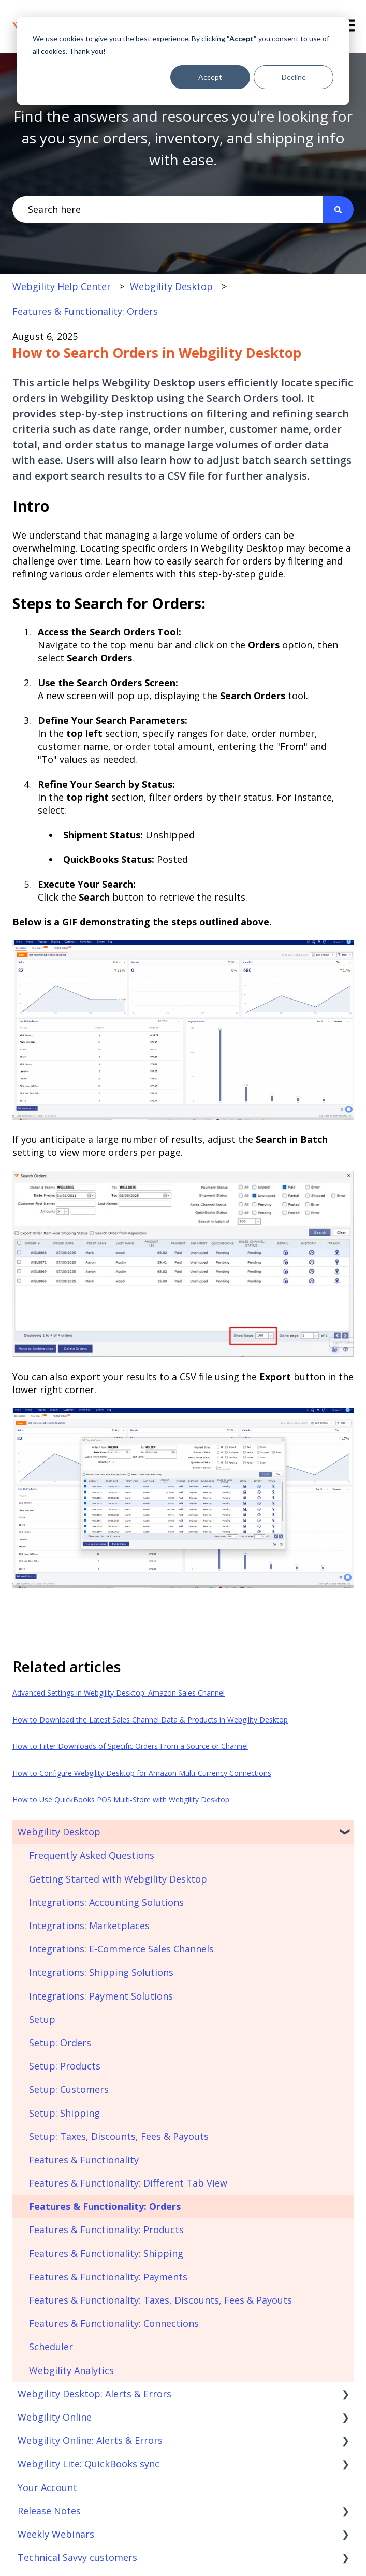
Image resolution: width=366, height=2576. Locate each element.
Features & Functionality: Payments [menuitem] (108, 2276)
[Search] (338, 209)
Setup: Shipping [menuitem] (64, 2113)
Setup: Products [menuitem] (64, 2066)
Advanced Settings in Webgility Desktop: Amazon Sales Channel (118, 1693)
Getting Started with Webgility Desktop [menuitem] (118, 1879)
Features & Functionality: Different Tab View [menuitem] (128, 2183)
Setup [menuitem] (42, 2019)
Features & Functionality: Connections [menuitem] (114, 2323)
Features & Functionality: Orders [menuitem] (105, 2206)
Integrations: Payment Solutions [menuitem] (101, 1996)
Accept (210, 77)
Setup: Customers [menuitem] (69, 2089)
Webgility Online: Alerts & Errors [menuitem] (90, 2440)
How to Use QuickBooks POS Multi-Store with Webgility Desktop (120, 1799)
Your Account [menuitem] (47, 2487)
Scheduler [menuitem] (51, 2346)
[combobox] (167, 209)
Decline (294, 77)
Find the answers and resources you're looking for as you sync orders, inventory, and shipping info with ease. (183, 137)
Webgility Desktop (171, 286)
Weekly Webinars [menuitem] (56, 2534)
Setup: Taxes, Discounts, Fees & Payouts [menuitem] (119, 2136)
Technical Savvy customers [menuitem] (77, 2557)
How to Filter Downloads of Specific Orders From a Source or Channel (130, 1746)
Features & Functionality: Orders (85, 311)
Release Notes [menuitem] (49, 2511)
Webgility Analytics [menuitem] (71, 2370)
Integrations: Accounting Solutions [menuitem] (106, 1902)
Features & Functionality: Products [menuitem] (106, 2229)
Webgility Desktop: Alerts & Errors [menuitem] (94, 2393)
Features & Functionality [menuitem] (84, 2159)
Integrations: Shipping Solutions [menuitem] (101, 1972)
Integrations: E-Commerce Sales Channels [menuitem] (121, 1949)
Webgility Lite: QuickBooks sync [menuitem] (88, 2463)
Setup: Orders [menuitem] (60, 2042)
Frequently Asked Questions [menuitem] (91, 1855)
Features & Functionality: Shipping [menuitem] (106, 2253)
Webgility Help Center (61, 286)
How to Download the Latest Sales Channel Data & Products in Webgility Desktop (150, 1720)
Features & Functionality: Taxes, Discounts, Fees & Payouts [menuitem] (160, 2300)
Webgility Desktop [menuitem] (59, 1832)
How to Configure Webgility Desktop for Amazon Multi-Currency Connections (141, 1773)
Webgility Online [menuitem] (55, 2417)
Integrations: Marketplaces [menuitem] (89, 1925)
